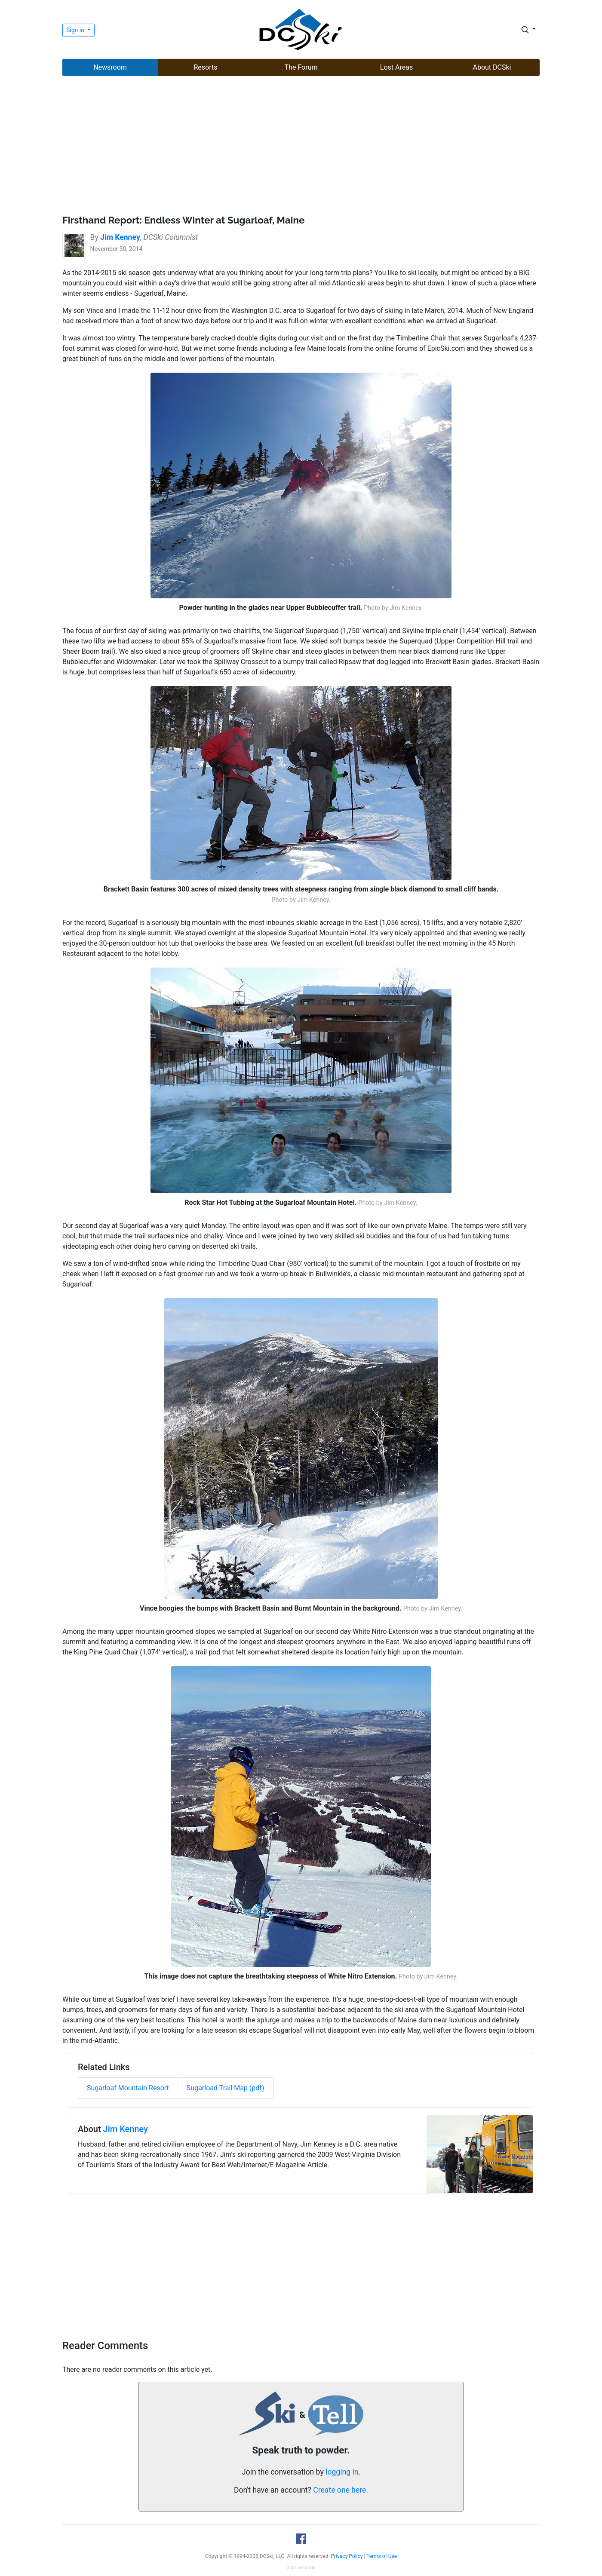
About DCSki (492, 67)
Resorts (205, 67)
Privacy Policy (347, 2556)
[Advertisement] (301, 146)
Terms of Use (381, 2556)
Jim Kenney (125, 2129)
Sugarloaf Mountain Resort (128, 2088)
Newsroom (110, 67)
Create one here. (340, 2490)
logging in (342, 2472)
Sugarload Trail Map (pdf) (225, 2088)
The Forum (301, 67)
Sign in (76, 30)
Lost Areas (396, 67)
